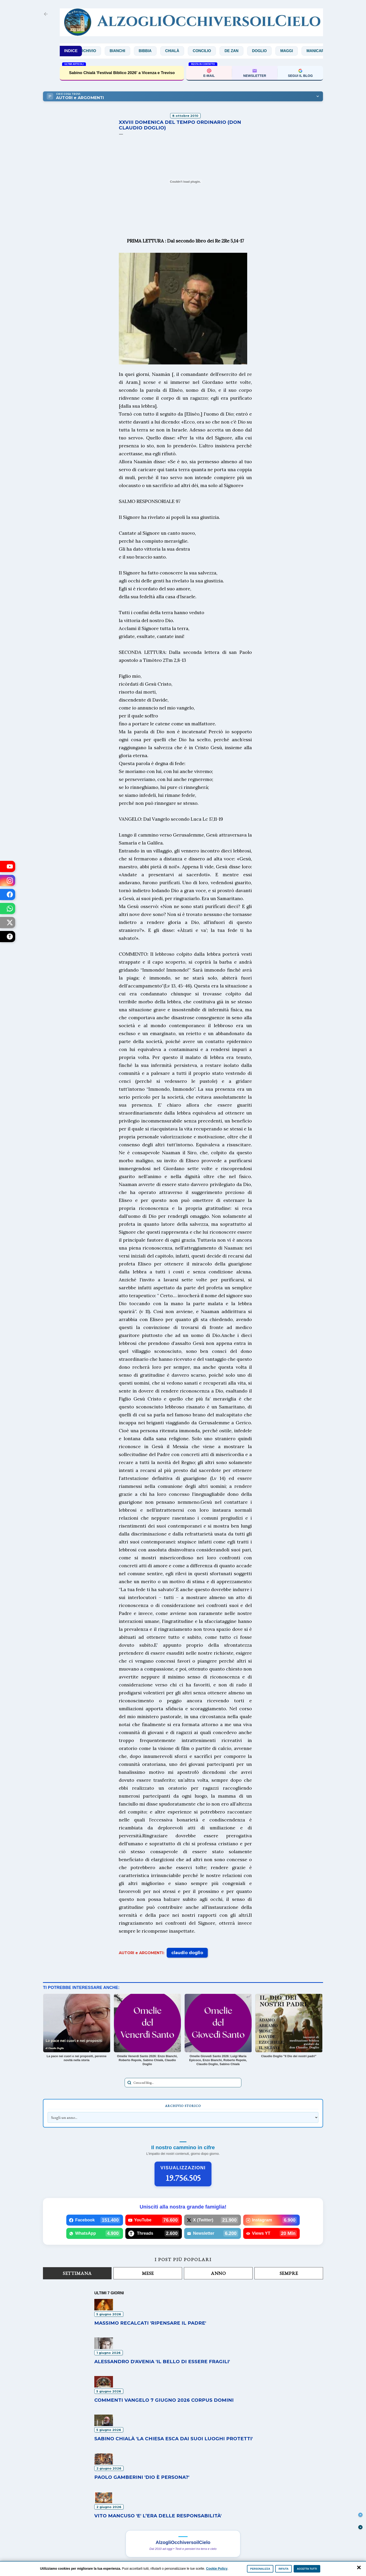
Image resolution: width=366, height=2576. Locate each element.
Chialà (183, 51)
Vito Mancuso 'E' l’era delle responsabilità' (158, 2516)
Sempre (289, 2273)
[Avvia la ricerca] (129, 2083)
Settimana (77, 2273)
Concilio (213, 51)
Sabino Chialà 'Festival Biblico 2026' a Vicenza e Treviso (122, 73)
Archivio (98, 51)
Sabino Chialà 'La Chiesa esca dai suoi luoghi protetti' (173, 2438)
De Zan (243, 51)
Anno (218, 2273)
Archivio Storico (183, 2106)
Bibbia (156, 51)
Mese (148, 2273)
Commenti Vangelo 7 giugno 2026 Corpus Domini (164, 2400)
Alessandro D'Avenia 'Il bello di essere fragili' (162, 2361)
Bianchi (129, 51)
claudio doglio (187, 1952)
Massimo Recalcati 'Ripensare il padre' (150, 2323)
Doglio (270, 51)
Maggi (298, 51)
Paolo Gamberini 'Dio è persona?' (141, 2477)
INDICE (71, 51)
